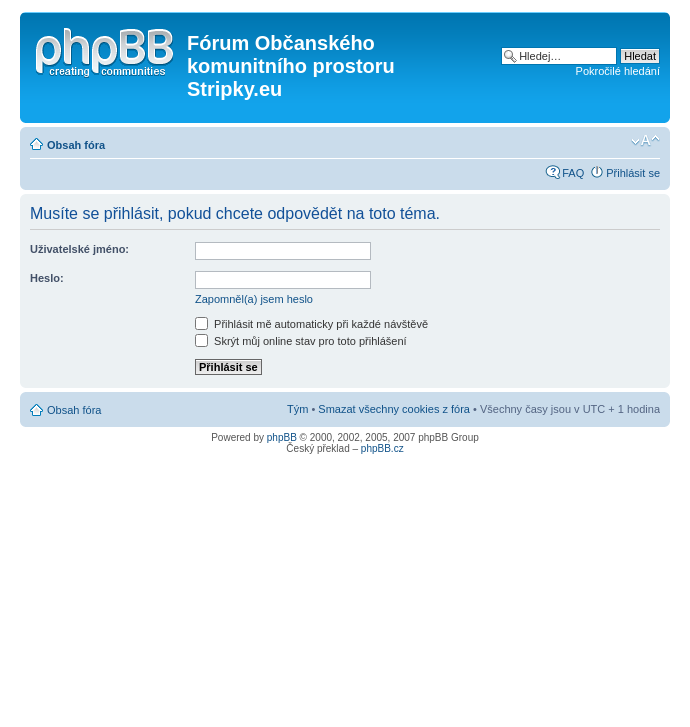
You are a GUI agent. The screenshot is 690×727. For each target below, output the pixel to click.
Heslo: (47, 278)
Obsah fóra (76, 145)
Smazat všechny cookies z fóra (394, 409)
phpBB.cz (382, 448)
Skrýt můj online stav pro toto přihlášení (301, 341)
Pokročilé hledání (618, 71)
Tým (297, 409)
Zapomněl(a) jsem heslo (254, 299)
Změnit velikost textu (645, 141)
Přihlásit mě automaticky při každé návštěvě (311, 324)
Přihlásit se (633, 173)
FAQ (573, 173)
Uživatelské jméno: (79, 249)
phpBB (282, 437)
